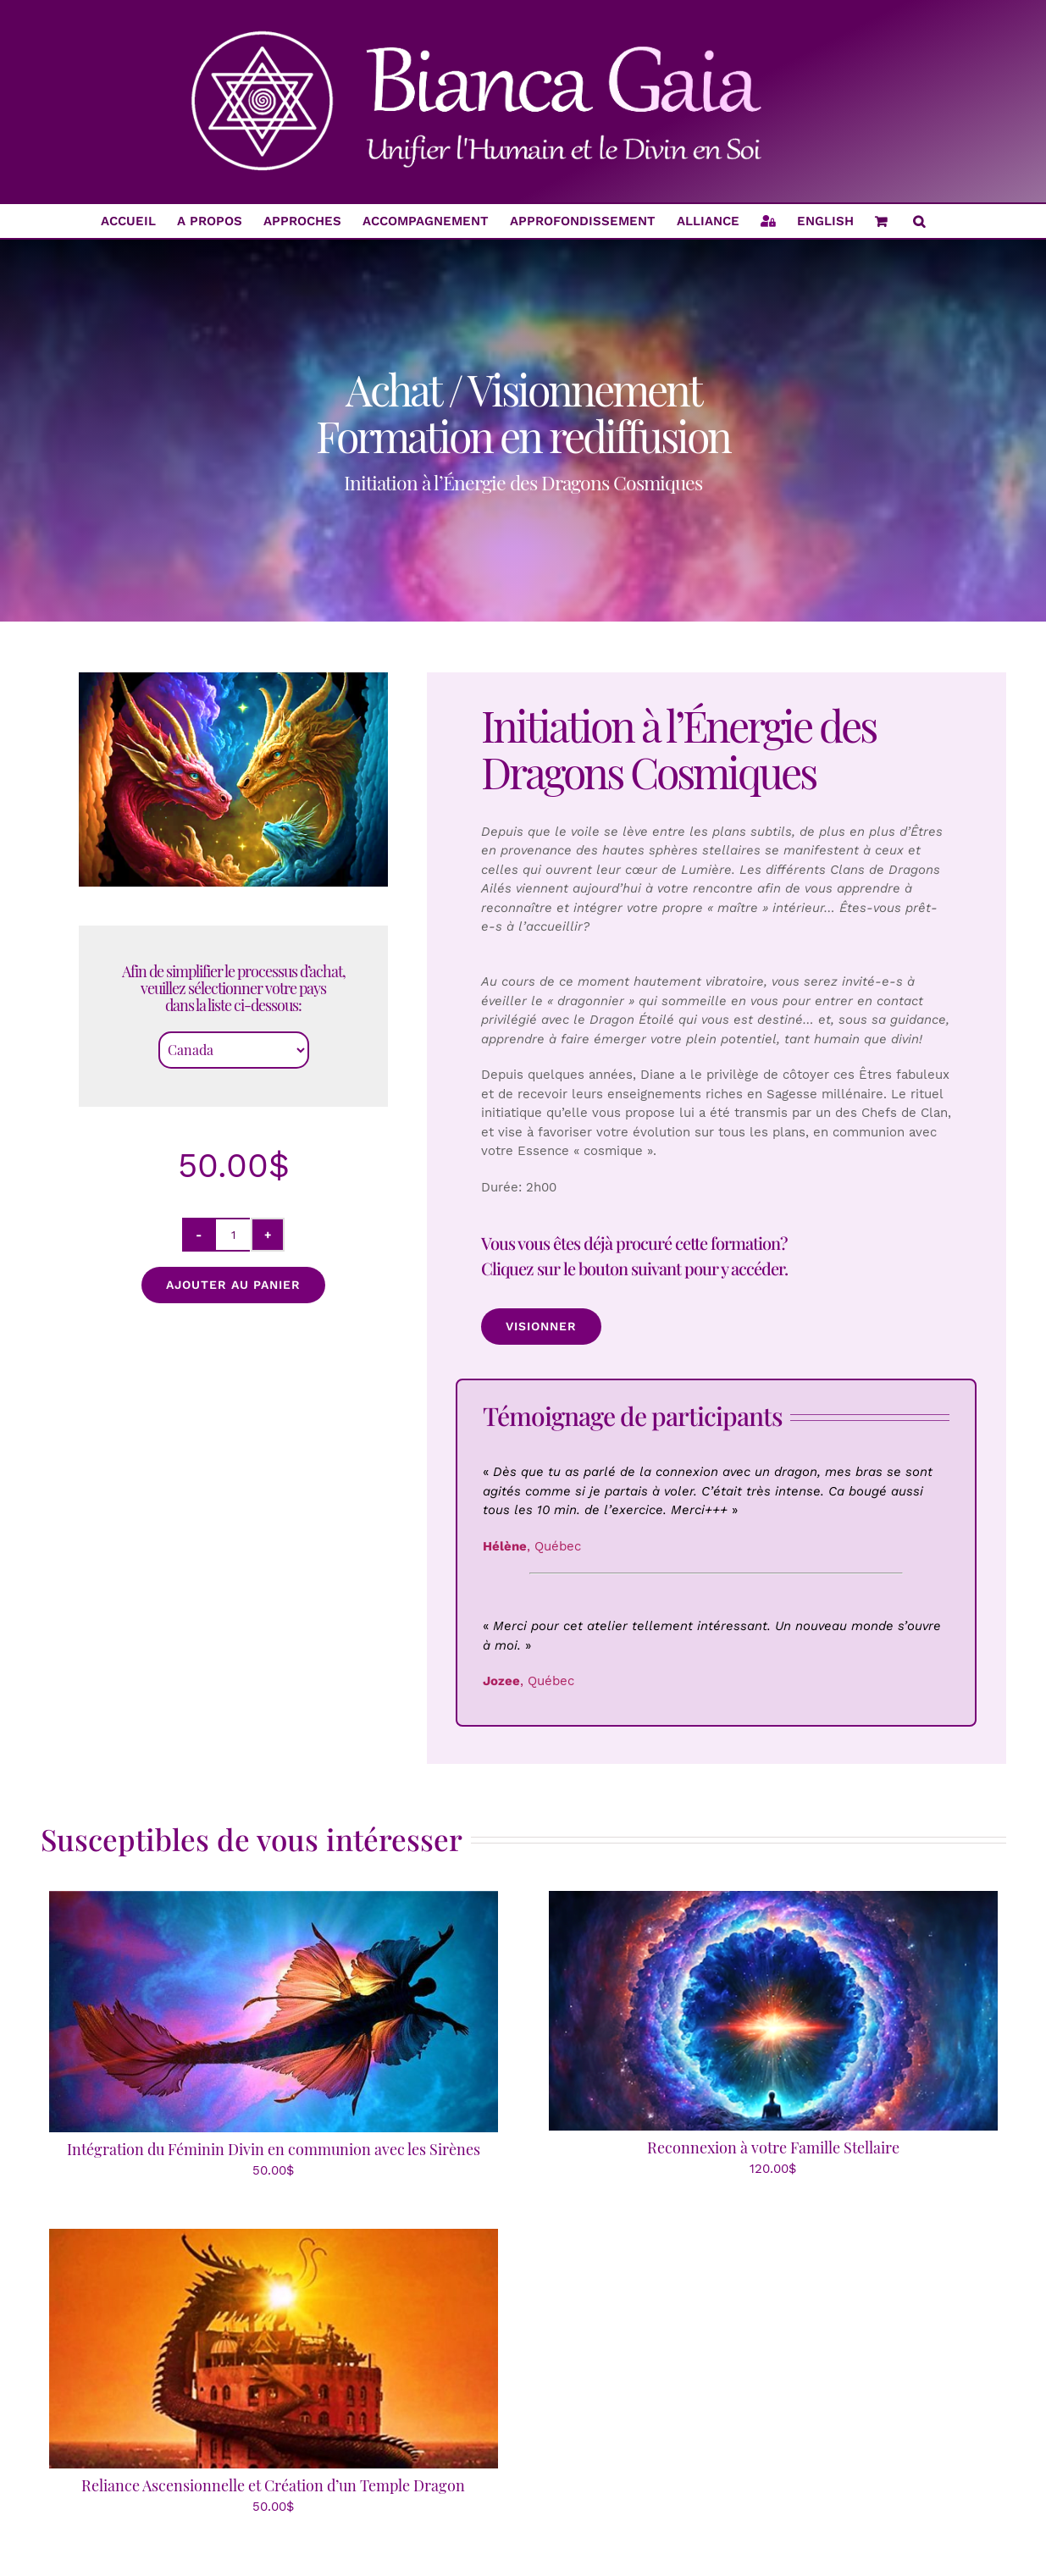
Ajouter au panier (233, 1284)
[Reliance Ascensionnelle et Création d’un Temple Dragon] (273, 2238)
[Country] (233, 1050)
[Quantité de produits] (233, 1235)
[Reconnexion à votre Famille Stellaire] (773, 1900)
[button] (919, 221)
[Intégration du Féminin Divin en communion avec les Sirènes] (273, 1900)
